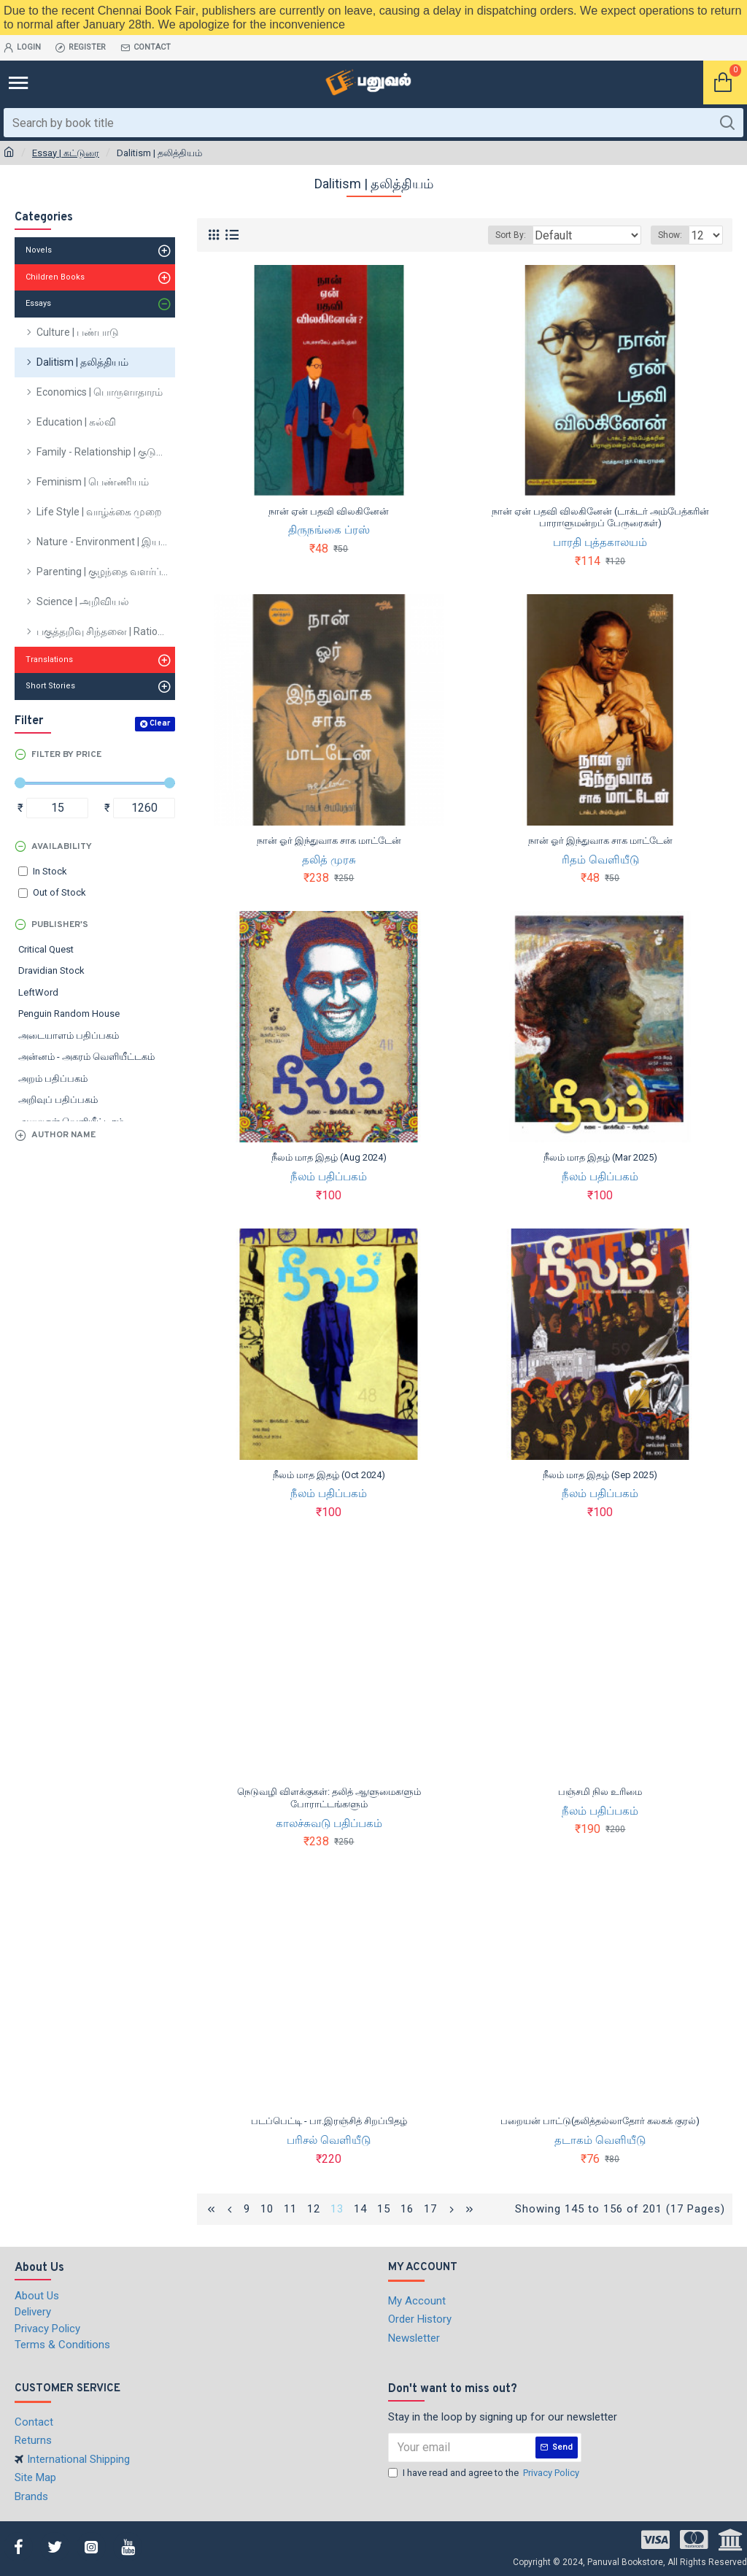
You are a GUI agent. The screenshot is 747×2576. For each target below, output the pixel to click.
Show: (670, 235)
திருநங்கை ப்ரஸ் (329, 530)
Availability (61, 847)
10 (267, 2208)
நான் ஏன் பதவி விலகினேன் (328, 511)
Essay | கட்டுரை (65, 152)
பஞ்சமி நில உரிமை (600, 1791)
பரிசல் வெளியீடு (329, 2140)
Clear (160, 723)
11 (290, 2208)
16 (407, 2208)
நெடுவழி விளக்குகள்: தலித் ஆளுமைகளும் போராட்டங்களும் (329, 1798)
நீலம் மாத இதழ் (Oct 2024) (329, 1474)
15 (383, 2208)
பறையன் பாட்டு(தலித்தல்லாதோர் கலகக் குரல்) (600, 2120)
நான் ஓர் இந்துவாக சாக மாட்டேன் (329, 840)
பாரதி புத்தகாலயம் (600, 542)
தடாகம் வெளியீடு (600, 2140)
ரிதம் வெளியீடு (600, 859)
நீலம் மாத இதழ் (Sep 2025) (600, 1474)
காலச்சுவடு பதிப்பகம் (329, 1823)
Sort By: (510, 235)
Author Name (63, 1135)
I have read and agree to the (484, 2473)
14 (360, 2208)
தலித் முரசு (329, 859)
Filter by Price (66, 755)
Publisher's (59, 925)
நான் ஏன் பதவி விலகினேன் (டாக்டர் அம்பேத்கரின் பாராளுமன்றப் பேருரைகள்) (600, 517)
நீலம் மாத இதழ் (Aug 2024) (329, 1157)
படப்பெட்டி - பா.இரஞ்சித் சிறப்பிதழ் (329, 2120)
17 (430, 2208)
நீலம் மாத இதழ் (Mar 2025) (600, 1157)
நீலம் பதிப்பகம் (328, 1176)
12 (313, 2208)
